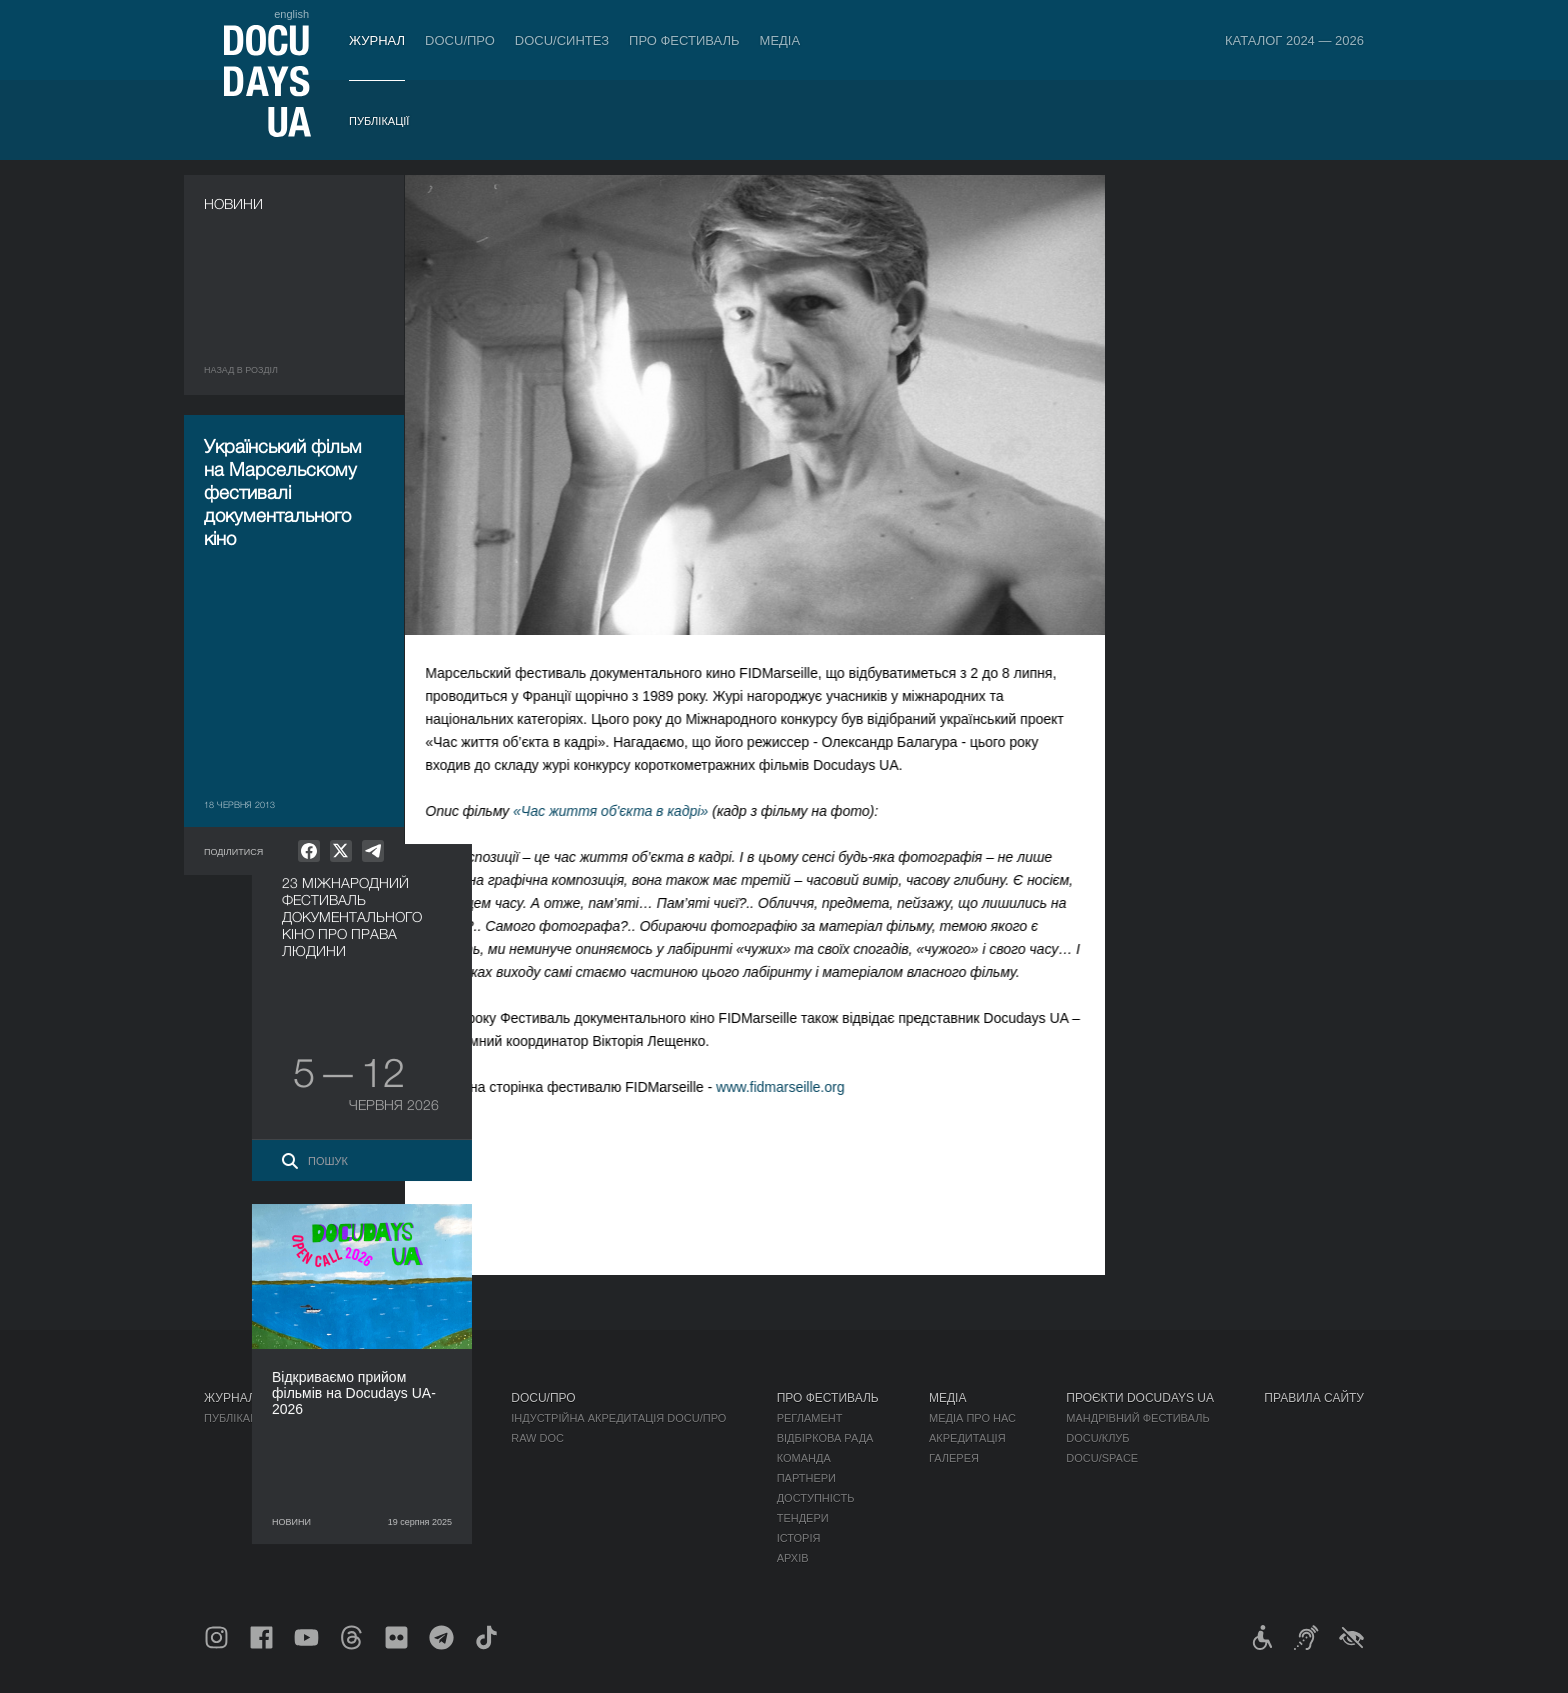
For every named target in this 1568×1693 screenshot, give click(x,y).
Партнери (806, 1478)
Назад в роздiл (241, 370)
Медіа (780, 40)
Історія (799, 1538)
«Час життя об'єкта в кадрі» (629, 811)
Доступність (816, 1498)
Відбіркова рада (825, 1438)
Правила (341, 1418)
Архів (793, 1558)
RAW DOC (537, 1438)
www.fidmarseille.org (799, 1087)
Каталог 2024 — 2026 (1294, 40)
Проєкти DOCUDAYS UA (1140, 1398)
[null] (309, 851)
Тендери (803, 1518)
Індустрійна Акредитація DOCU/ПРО (618, 1418)
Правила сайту (1314, 1398)
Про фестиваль (684, 40)
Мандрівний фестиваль (1137, 1418)
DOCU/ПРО (460, 40)
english (291, 14)
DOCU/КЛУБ (1097, 1438)
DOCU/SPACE (1102, 1458)
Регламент (810, 1418)
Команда (804, 1458)
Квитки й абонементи (388, 1398)
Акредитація (967, 1438)
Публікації (379, 121)
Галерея (954, 1458)
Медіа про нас (972, 1418)
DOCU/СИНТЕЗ (562, 40)
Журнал (377, 40)
